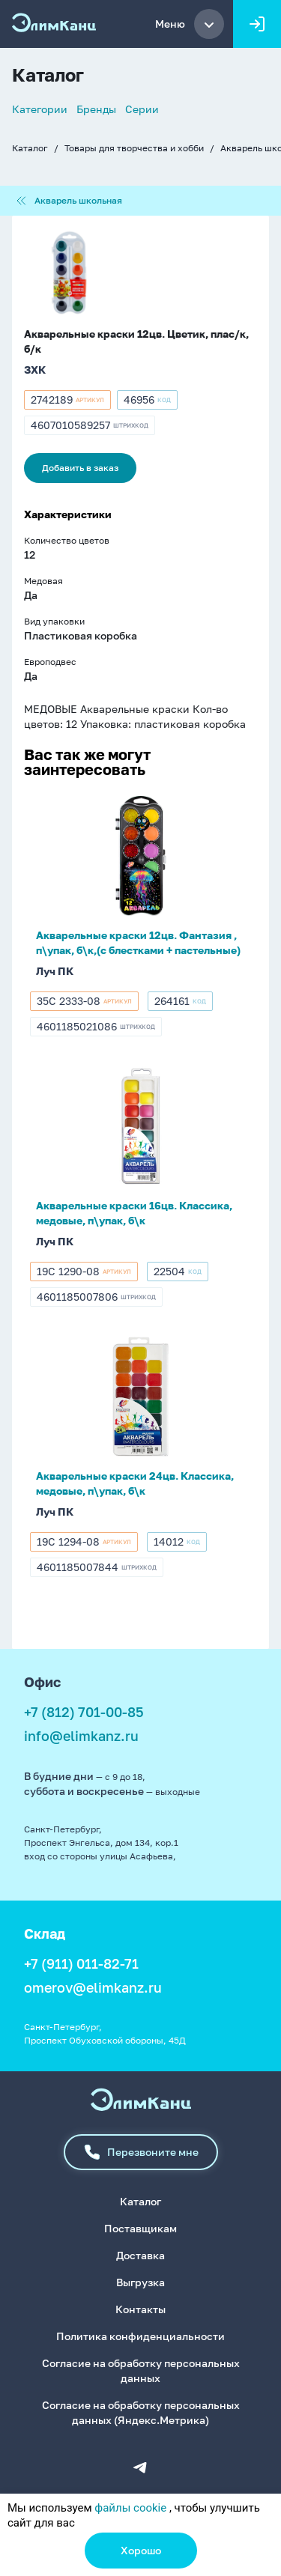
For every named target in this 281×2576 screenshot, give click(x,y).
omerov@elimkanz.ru (93, 1987)
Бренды (96, 109)
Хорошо (141, 2550)
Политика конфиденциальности (140, 2336)
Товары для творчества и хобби (134, 148)
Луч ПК (54, 971)
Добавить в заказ (80, 467)
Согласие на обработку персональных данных (141, 2370)
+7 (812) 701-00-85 (84, 1712)
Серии (142, 109)
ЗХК (35, 369)
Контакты (140, 2309)
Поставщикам (140, 2228)
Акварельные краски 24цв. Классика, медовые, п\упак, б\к (135, 1483)
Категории (39, 109)
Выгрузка (140, 2282)
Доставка (140, 2255)
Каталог (30, 148)
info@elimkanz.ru (81, 1736)
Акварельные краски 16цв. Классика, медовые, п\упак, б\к (134, 1213)
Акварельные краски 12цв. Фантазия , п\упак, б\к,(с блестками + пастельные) (138, 942)
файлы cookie (130, 2508)
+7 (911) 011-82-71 (81, 1963)
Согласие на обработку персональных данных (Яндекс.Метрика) (141, 2412)
